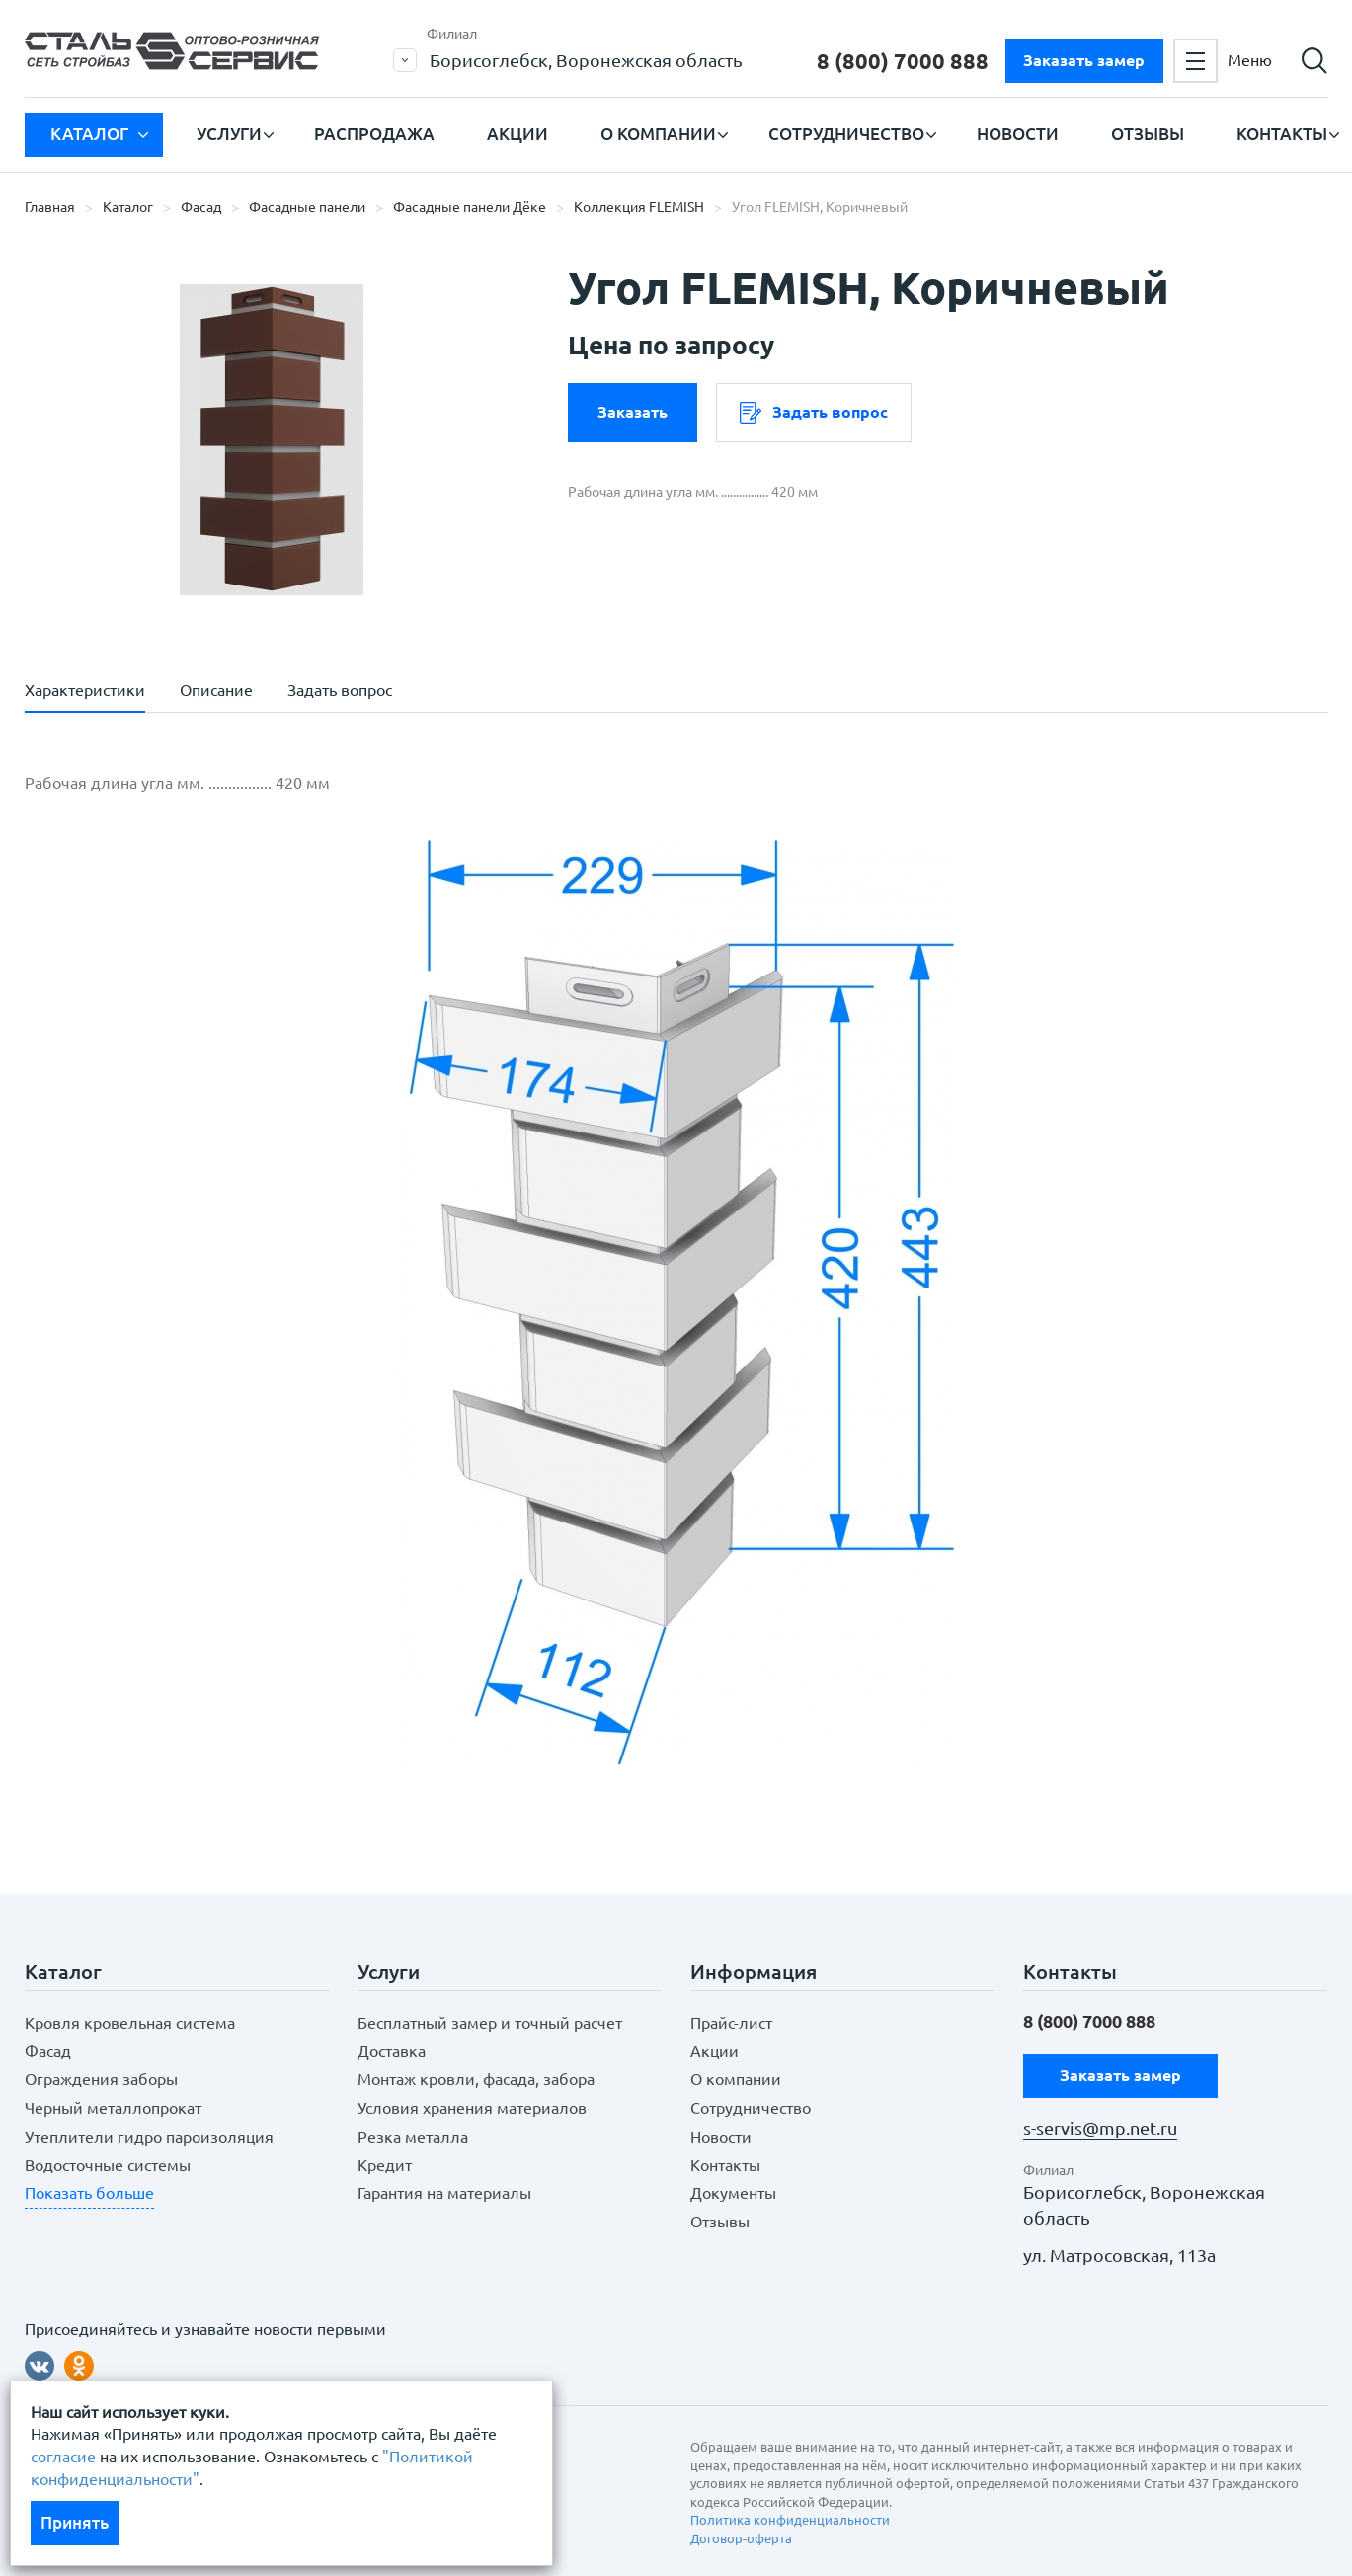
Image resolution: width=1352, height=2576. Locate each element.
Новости (1018, 133)
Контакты (1281, 133)
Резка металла (413, 2137)
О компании (658, 133)
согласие (63, 2456)
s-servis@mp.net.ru (1100, 2128)
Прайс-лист (731, 2023)
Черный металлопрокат (113, 2108)
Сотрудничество (846, 133)
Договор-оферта (741, 2538)
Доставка (392, 2051)
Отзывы (1147, 133)
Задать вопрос (814, 413)
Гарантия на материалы (444, 2193)
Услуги (229, 133)
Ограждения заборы (101, 2079)
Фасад (48, 2051)
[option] (271, 439)
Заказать (632, 412)
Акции (517, 133)
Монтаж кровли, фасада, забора (476, 2079)
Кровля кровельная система (130, 2023)
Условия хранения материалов (472, 2108)
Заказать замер (1084, 60)
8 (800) (903, 60)
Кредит (385, 2165)
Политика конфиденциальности (790, 2520)
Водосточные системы (108, 2165)
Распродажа (374, 133)
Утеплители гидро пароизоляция (149, 2137)
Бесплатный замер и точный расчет (490, 2023)
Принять (74, 2522)
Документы (733, 2193)
